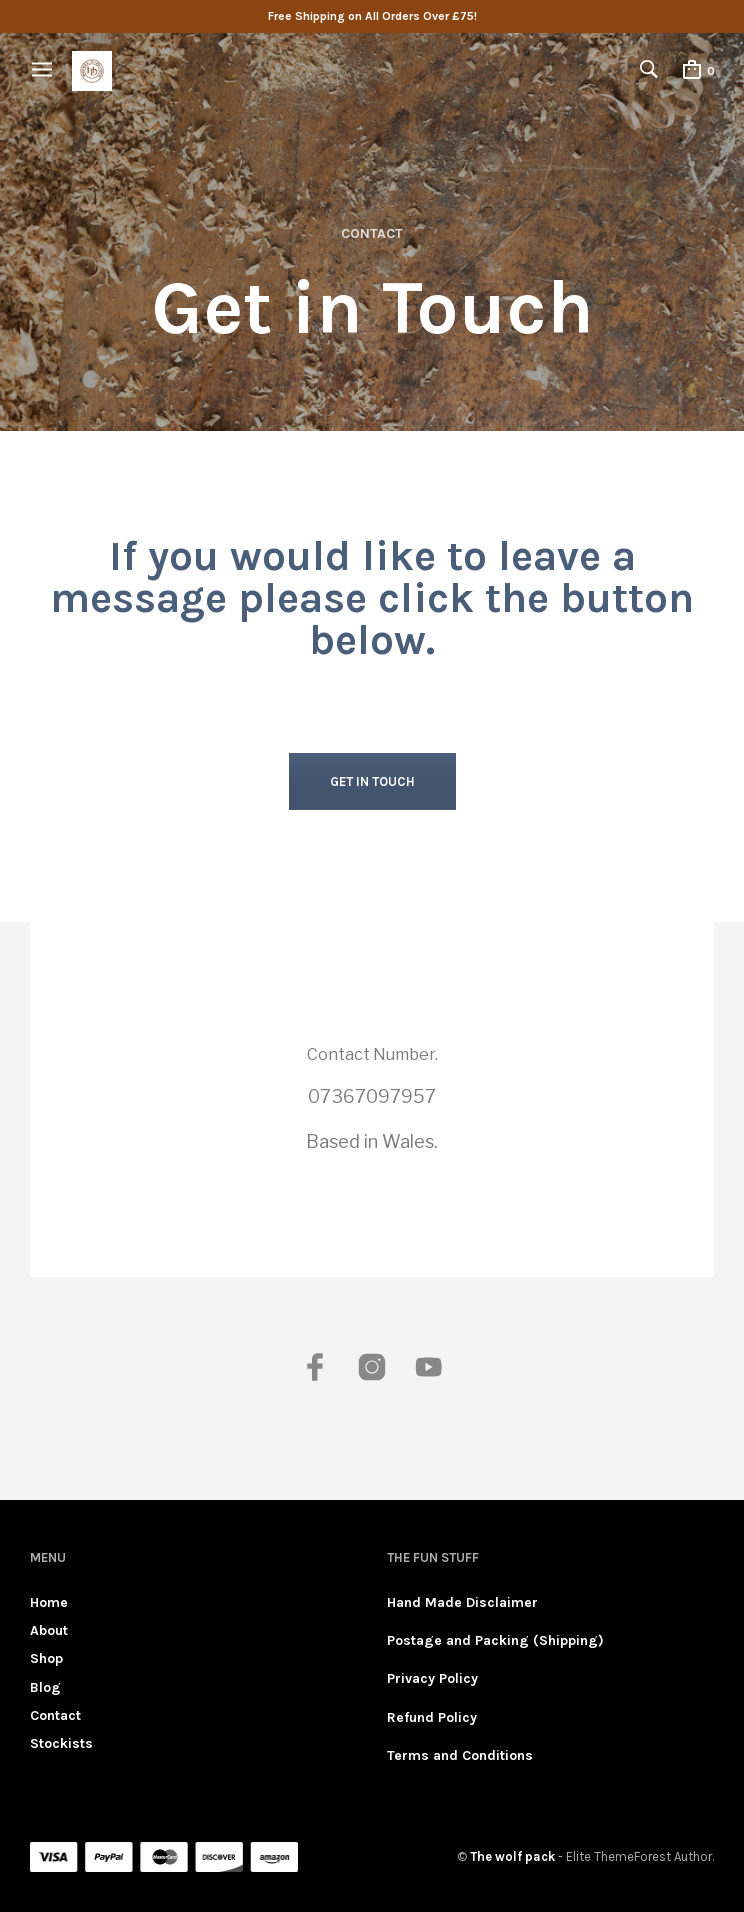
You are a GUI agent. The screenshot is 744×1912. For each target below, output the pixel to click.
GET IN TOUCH (372, 781)
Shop (46, 1658)
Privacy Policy (432, 1678)
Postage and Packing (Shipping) (495, 1640)
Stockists (61, 1743)
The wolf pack (512, 1856)
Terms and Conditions (460, 1755)
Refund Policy (432, 1717)
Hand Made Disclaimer (462, 1602)
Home (49, 1602)
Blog (45, 1687)
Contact (55, 1715)
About (49, 1630)
